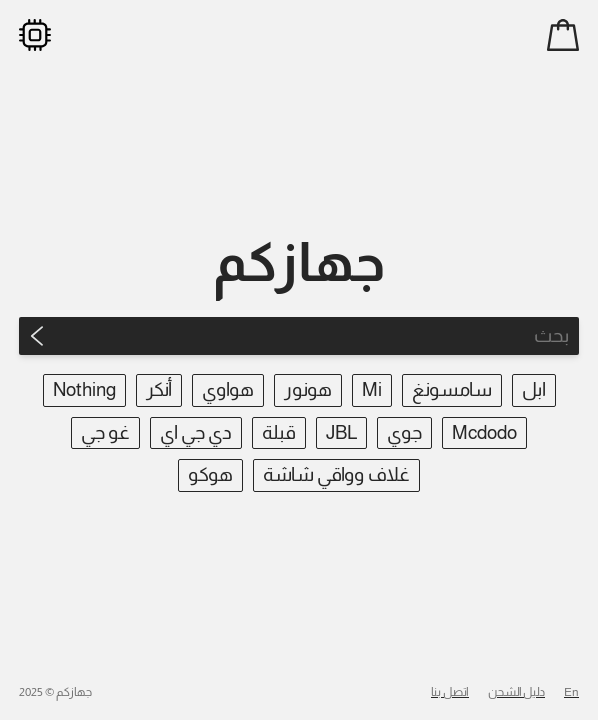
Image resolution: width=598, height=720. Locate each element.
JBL (341, 432)
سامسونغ (452, 389)
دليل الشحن (516, 692)
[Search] (317, 336)
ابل (534, 389)
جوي (404, 432)
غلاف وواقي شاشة (336, 474)
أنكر (159, 389)
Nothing (84, 389)
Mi (372, 389)
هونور (308, 389)
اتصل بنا (450, 692)
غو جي (105, 432)
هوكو (210, 474)
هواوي (228, 389)
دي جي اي (196, 432)
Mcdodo (484, 432)
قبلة (279, 432)
